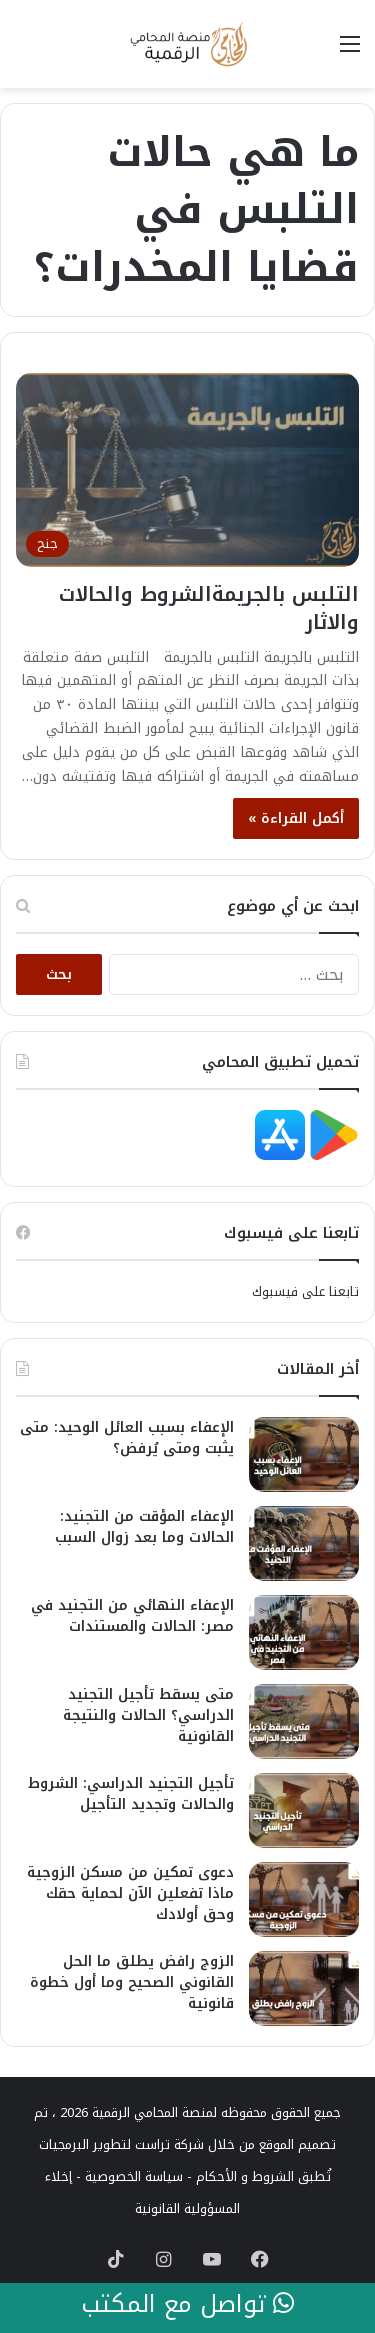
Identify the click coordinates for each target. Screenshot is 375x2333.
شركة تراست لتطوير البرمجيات (121, 2144)
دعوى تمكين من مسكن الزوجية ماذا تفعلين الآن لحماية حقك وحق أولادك (130, 1893)
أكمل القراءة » (296, 818)
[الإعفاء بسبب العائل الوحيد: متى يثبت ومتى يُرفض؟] (304, 1454)
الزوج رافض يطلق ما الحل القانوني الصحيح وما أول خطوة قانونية (132, 1982)
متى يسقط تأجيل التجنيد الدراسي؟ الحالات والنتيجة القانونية (148, 1715)
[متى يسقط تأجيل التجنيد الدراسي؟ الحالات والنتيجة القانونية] (304, 1721)
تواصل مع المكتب (187, 2305)
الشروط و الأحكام (245, 2176)
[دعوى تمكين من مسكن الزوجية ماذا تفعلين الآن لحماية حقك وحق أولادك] (304, 1899)
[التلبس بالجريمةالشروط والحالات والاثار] (187, 469)
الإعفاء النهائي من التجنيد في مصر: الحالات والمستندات (132, 1616)
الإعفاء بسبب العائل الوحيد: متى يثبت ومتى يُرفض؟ (127, 1438)
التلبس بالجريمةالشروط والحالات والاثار (209, 608)
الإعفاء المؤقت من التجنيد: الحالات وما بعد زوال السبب (144, 1527)
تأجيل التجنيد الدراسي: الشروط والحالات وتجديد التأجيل (131, 1794)
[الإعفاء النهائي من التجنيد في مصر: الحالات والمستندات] (304, 1632)
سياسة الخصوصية (134, 2176)
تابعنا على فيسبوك (305, 1291)
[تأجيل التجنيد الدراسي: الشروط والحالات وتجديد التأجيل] (304, 1810)
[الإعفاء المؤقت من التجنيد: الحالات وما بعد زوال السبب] (304, 1543)
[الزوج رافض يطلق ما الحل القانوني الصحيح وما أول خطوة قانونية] (304, 1988)
